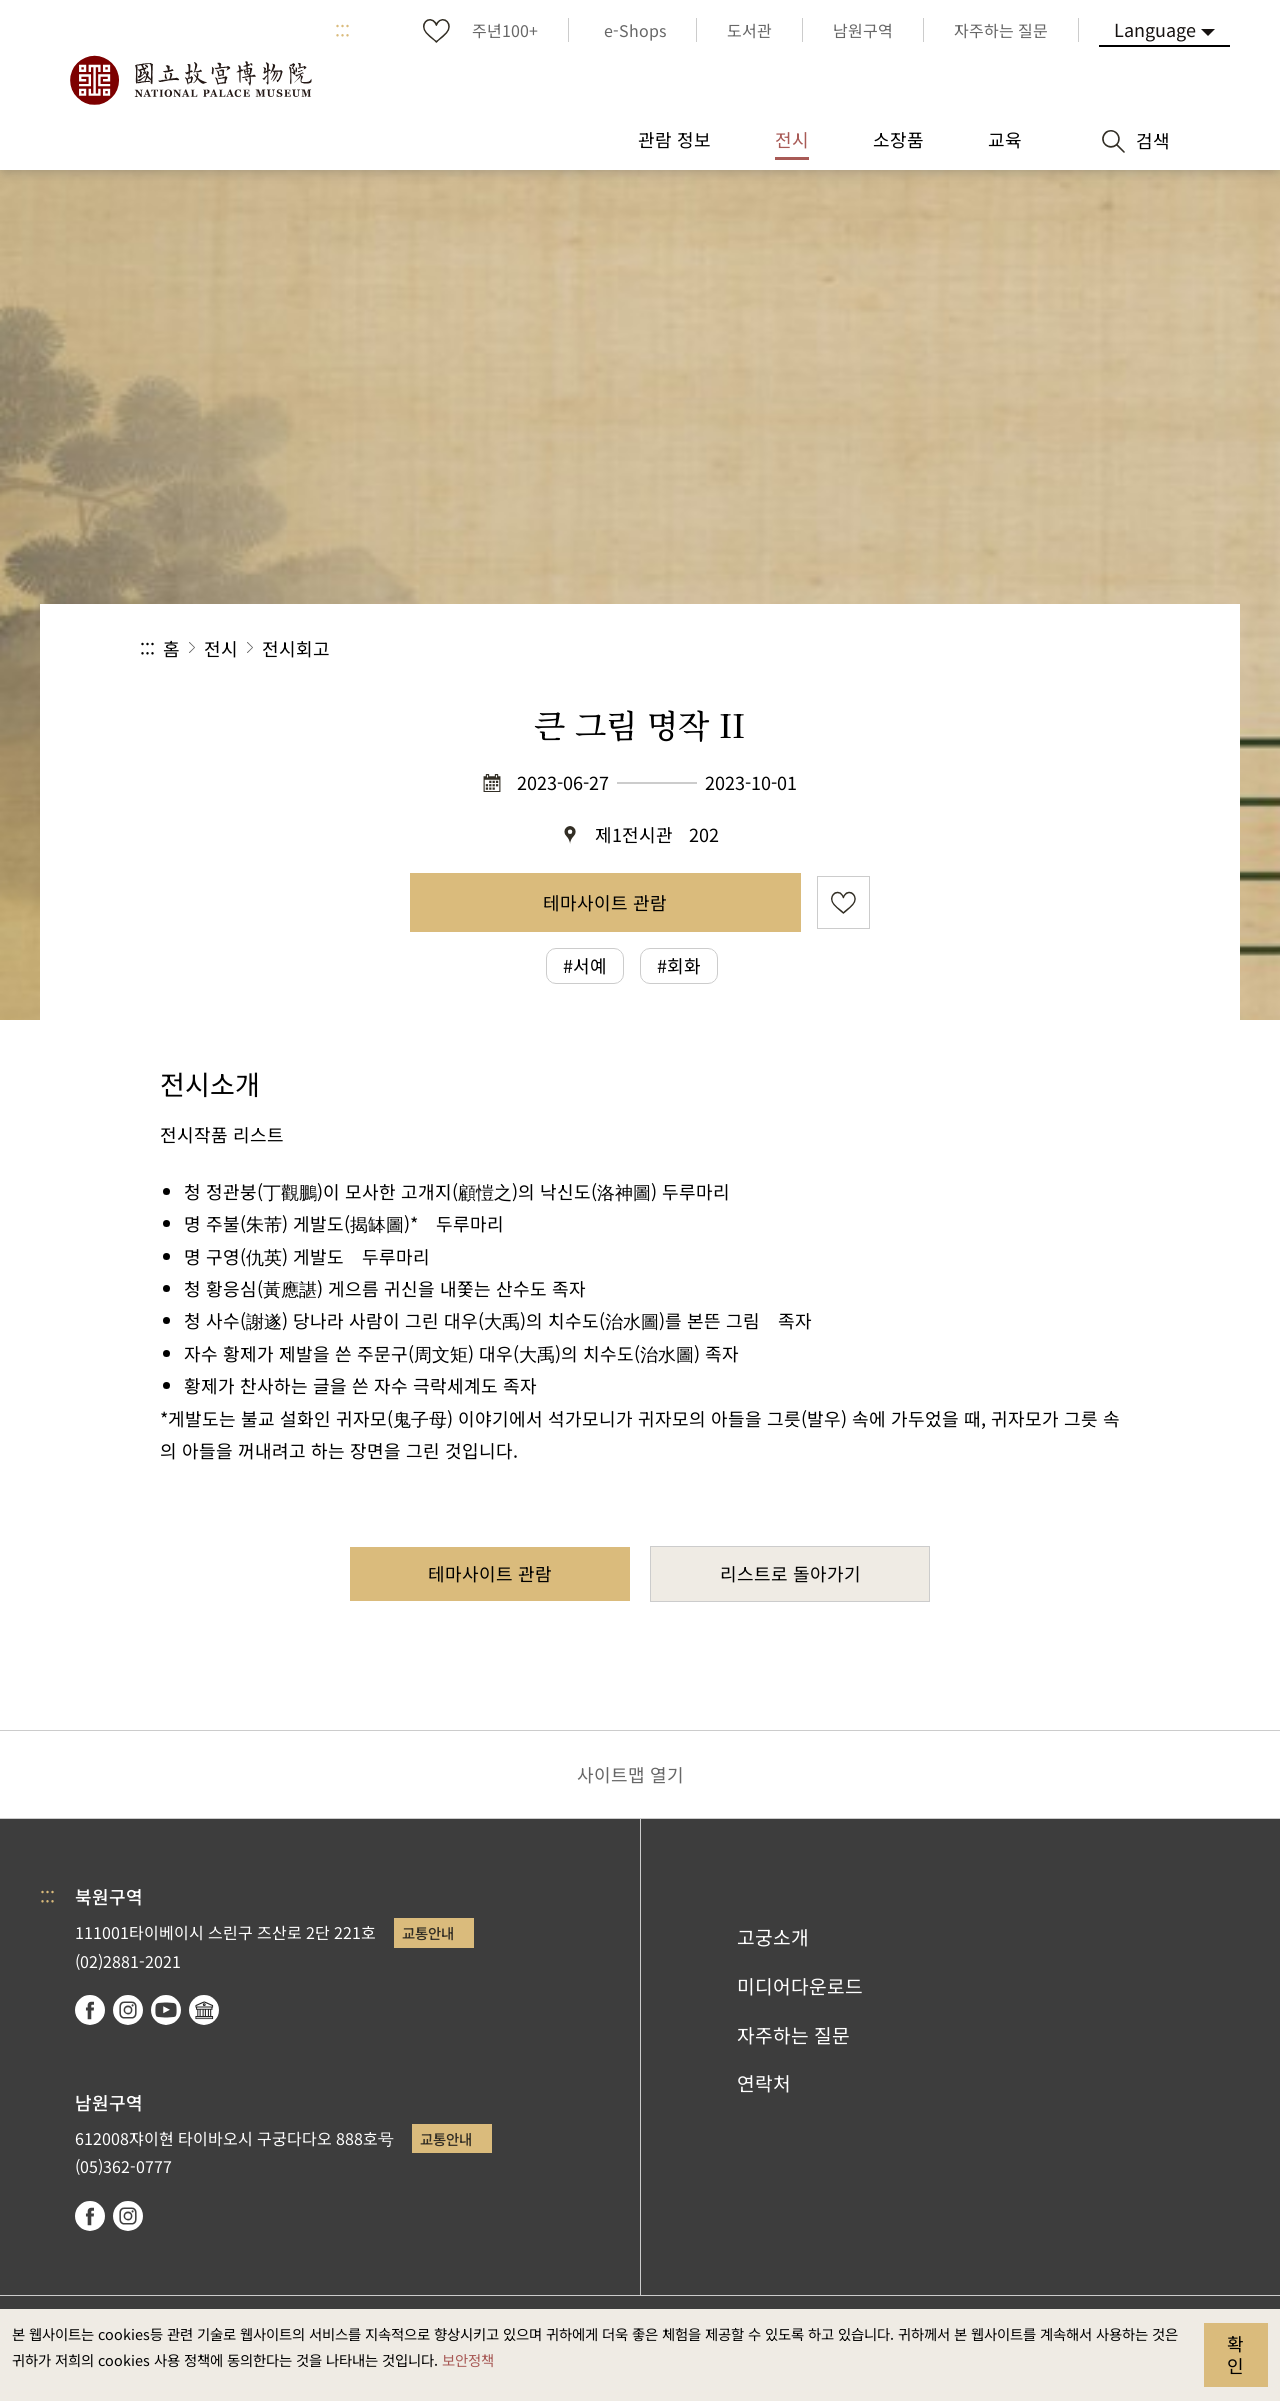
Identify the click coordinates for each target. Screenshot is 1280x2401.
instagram (128, 2010)
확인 (1235, 2354)
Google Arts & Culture (204, 2010)
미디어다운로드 (800, 1986)
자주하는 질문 (793, 2035)
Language (1155, 29)
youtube (166, 2010)
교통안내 (428, 1932)
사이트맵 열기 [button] (630, 1774)
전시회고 (296, 648)
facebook (90, 2010)
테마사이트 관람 (605, 902)
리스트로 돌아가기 (790, 1573)
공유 (921, 648)
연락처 (764, 2083)
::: (342, 30)
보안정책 (468, 2359)
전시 (221, 648)
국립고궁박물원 (190, 80)
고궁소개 (773, 1937)
